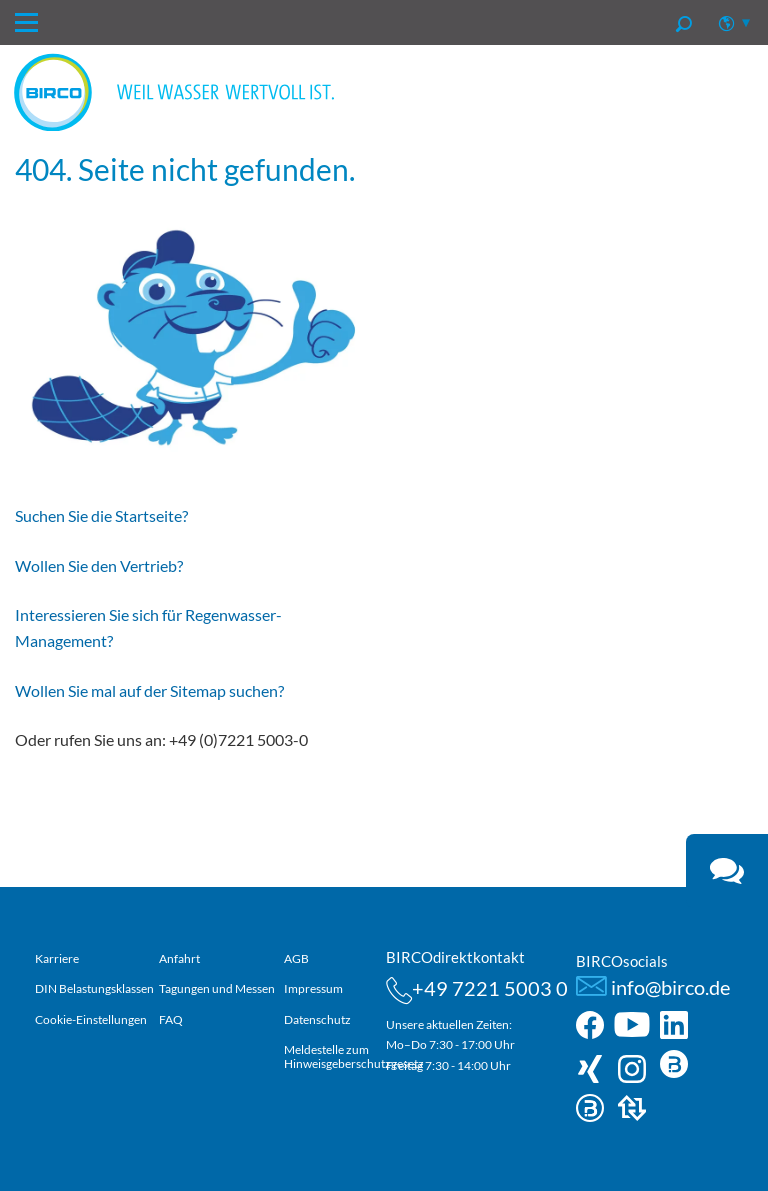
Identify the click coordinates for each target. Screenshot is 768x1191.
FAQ (171, 1019)
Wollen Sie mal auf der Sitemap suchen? (149, 690)
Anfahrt (179, 958)
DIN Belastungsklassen (94, 988)
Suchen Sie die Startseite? (101, 515)
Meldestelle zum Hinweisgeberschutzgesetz (354, 1056)
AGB (296, 958)
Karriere (57, 958)
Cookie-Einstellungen (91, 1019)
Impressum (313, 988)
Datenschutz (317, 1019)
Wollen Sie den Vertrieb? (99, 565)
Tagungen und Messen (217, 988)
